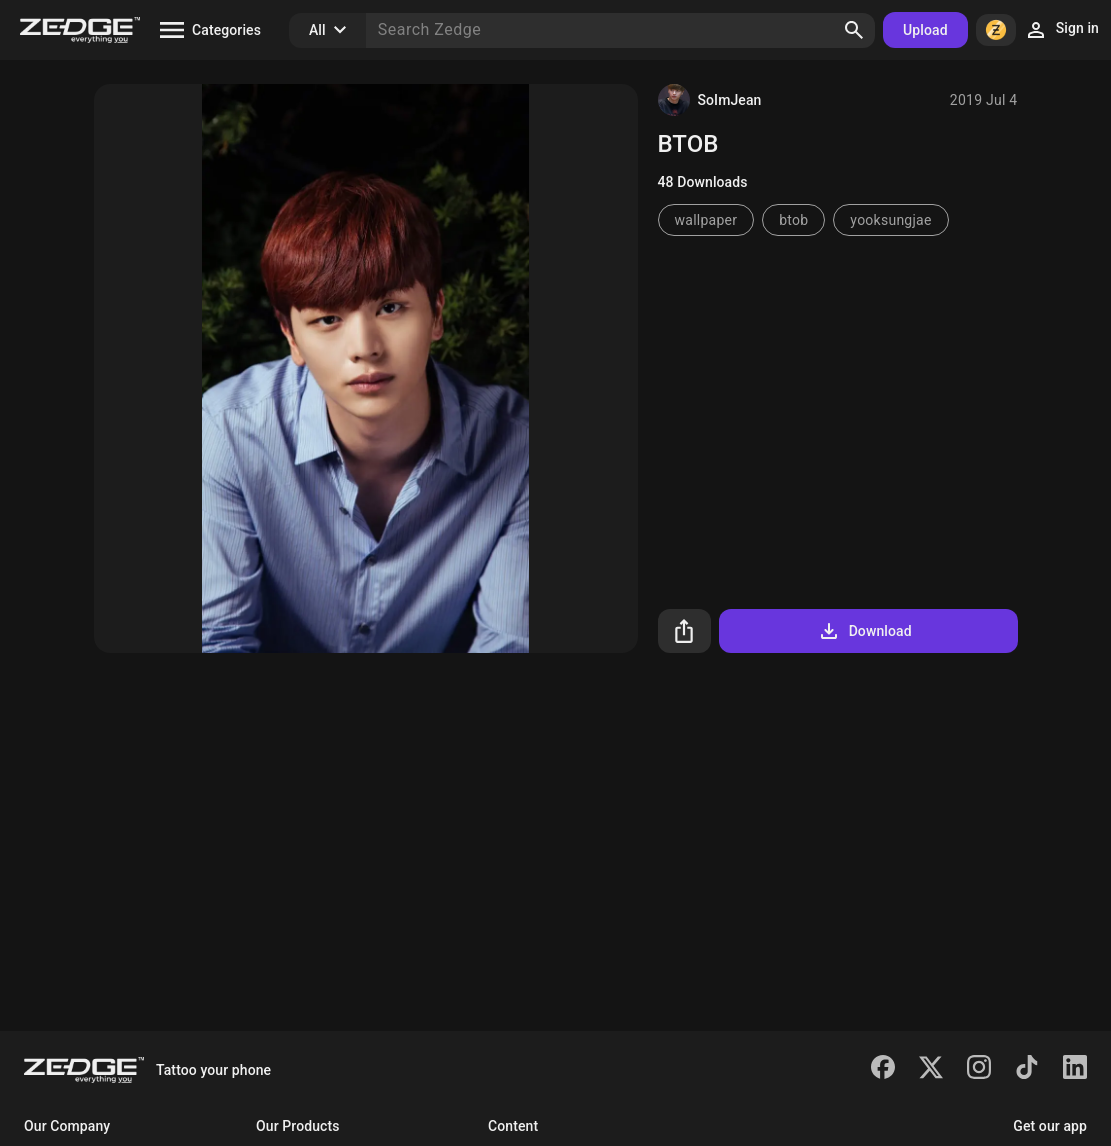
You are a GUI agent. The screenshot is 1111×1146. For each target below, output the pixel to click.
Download (864, 631)
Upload (925, 30)
